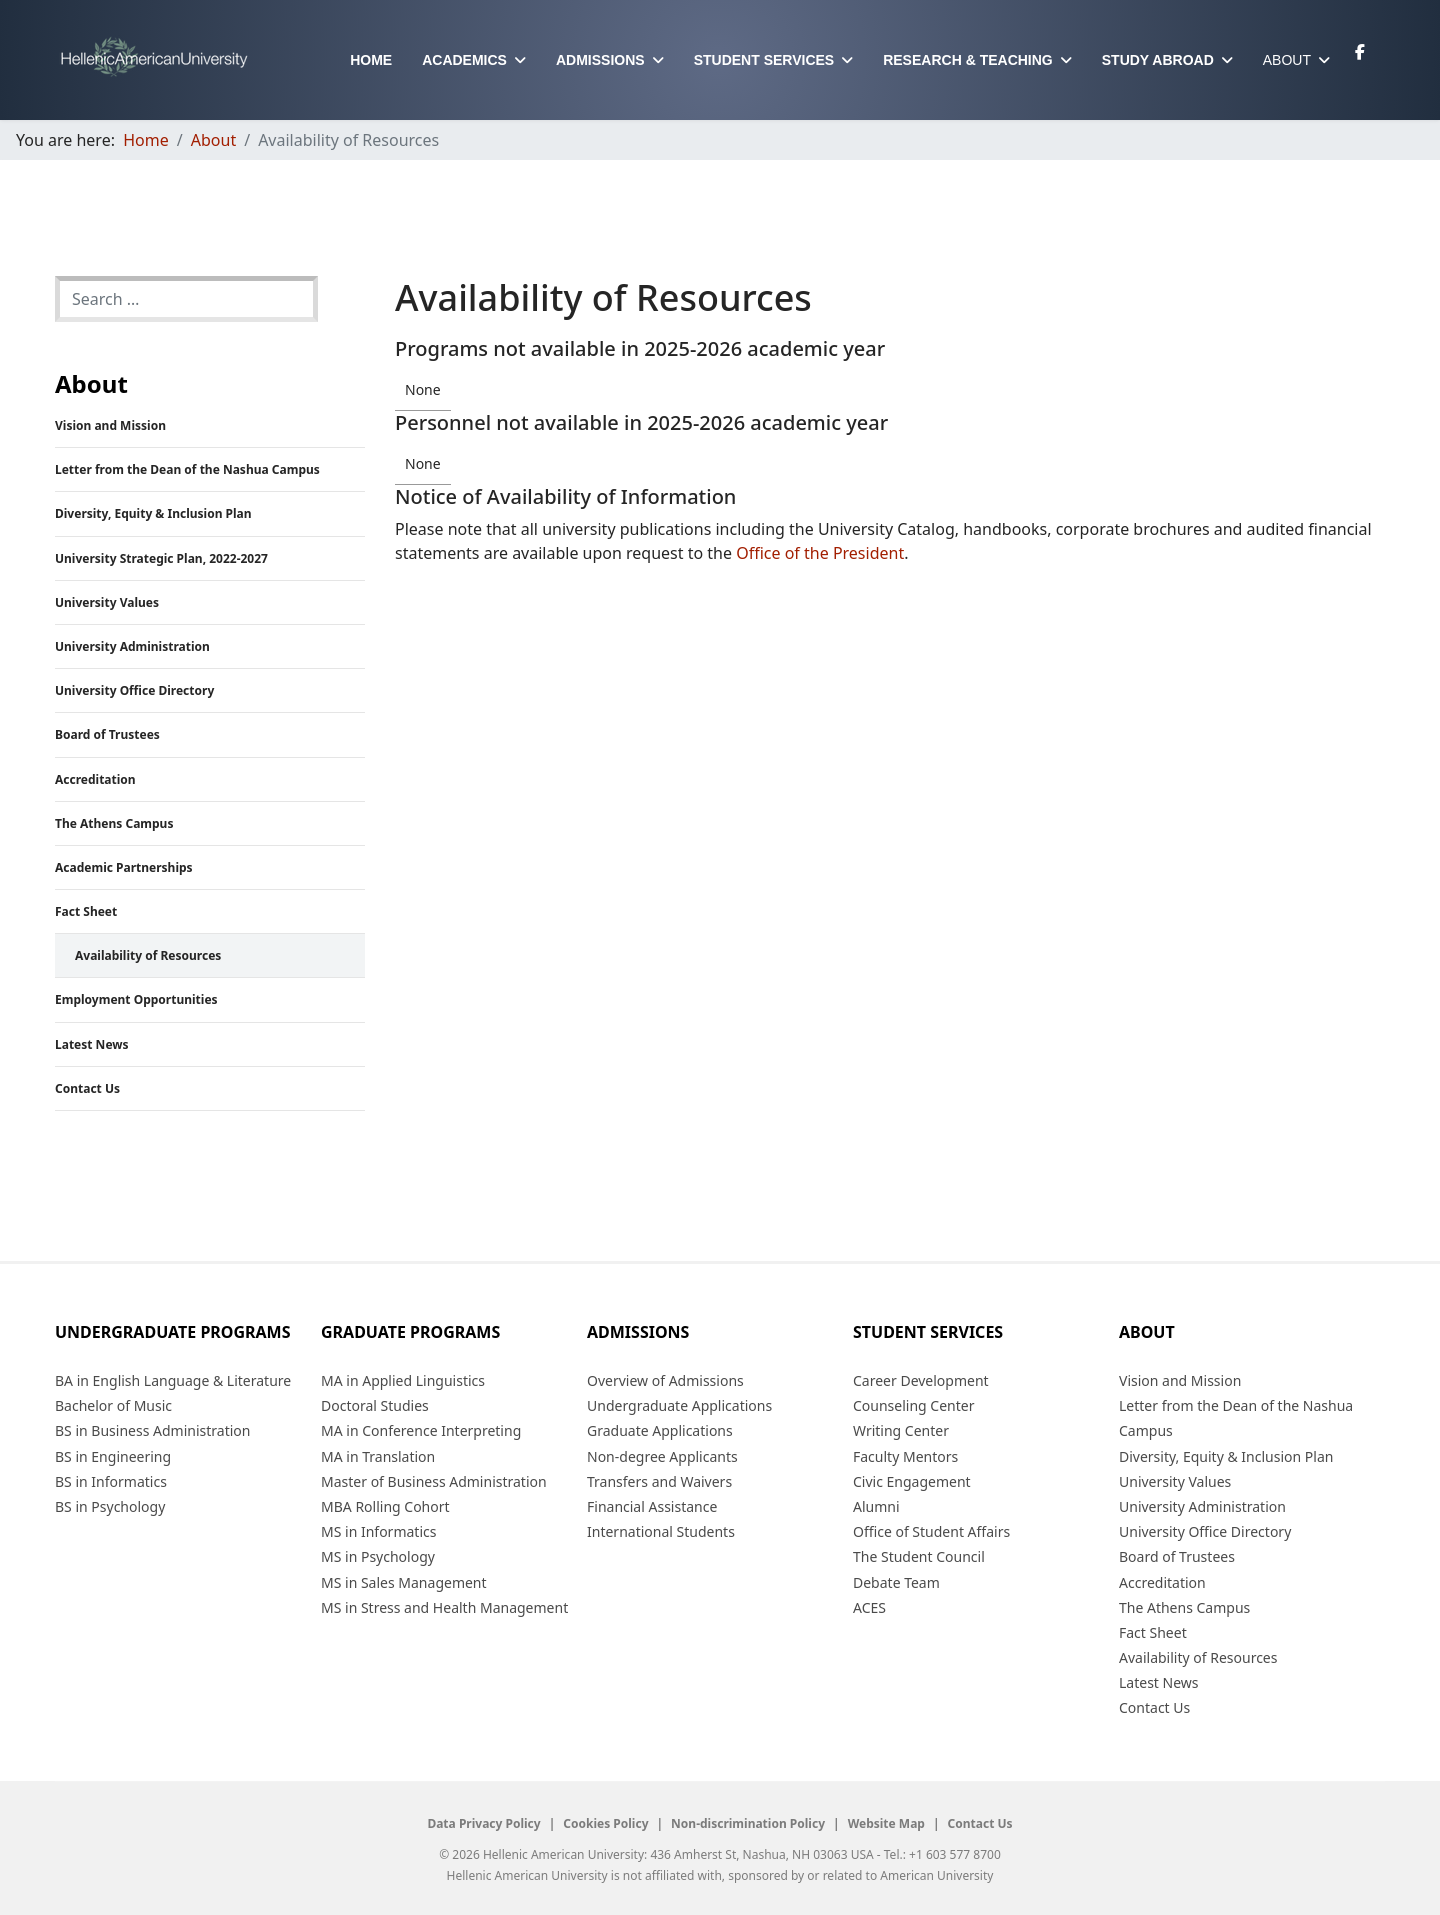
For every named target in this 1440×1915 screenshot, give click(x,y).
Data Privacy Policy (483, 1824)
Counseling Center (913, 1405)
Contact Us (87, 1088)
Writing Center (901, 1430)
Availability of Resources (148, 955)
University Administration (132, 646)
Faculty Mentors (905, 1456)
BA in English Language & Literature (173, 1380)
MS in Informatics (378, 1531)
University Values (107, 602)
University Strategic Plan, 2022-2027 (161, 558)
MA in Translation (378, 1456)
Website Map (886, 1824)
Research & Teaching (968, 60)
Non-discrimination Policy (748, 1824)
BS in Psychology (110, 1506)
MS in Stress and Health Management (444, 1607)
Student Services (764, 60)
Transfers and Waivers (659, 1481)
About (1287, 60)
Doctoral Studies (375, 1405)
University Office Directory (134, 690)
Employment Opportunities (136, 999)
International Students (661, 1531)
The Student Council (919, 1556)
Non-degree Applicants (662, 1456)
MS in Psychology (378, 1556)
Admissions (600, 60)
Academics (464, 60)
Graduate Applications (660, 1430)
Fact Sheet (86, 911)
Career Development (921, 1380)
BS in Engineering (113, 1456)
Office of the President (820, 553)
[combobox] (186, 299)
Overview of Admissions (665, 1380)
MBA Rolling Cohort (385, 1506)
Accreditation (95, 779)
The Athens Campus (114, 823)
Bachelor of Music (113, 1405)
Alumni (876, 1506)
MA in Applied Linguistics (403, 1380)
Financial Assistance (652, 1506)
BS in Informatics (111, 1481)
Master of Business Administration (434, 1481)
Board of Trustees (107, 734)
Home (371, 60)
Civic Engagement (912, 1481)
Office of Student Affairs (931, 1531)
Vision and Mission (110, 425)
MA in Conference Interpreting (421, 1430)
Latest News (92, 1044)
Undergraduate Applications (679, 1405)
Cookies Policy (605, 1824)
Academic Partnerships (124, 867)
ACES (869, 1607)
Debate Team (896, 1582)
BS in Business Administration (152, 1430)
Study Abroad (1158, 60)
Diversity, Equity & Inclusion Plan (153, 513)
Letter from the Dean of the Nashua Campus (187, 469)
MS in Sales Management (404, 1582)
